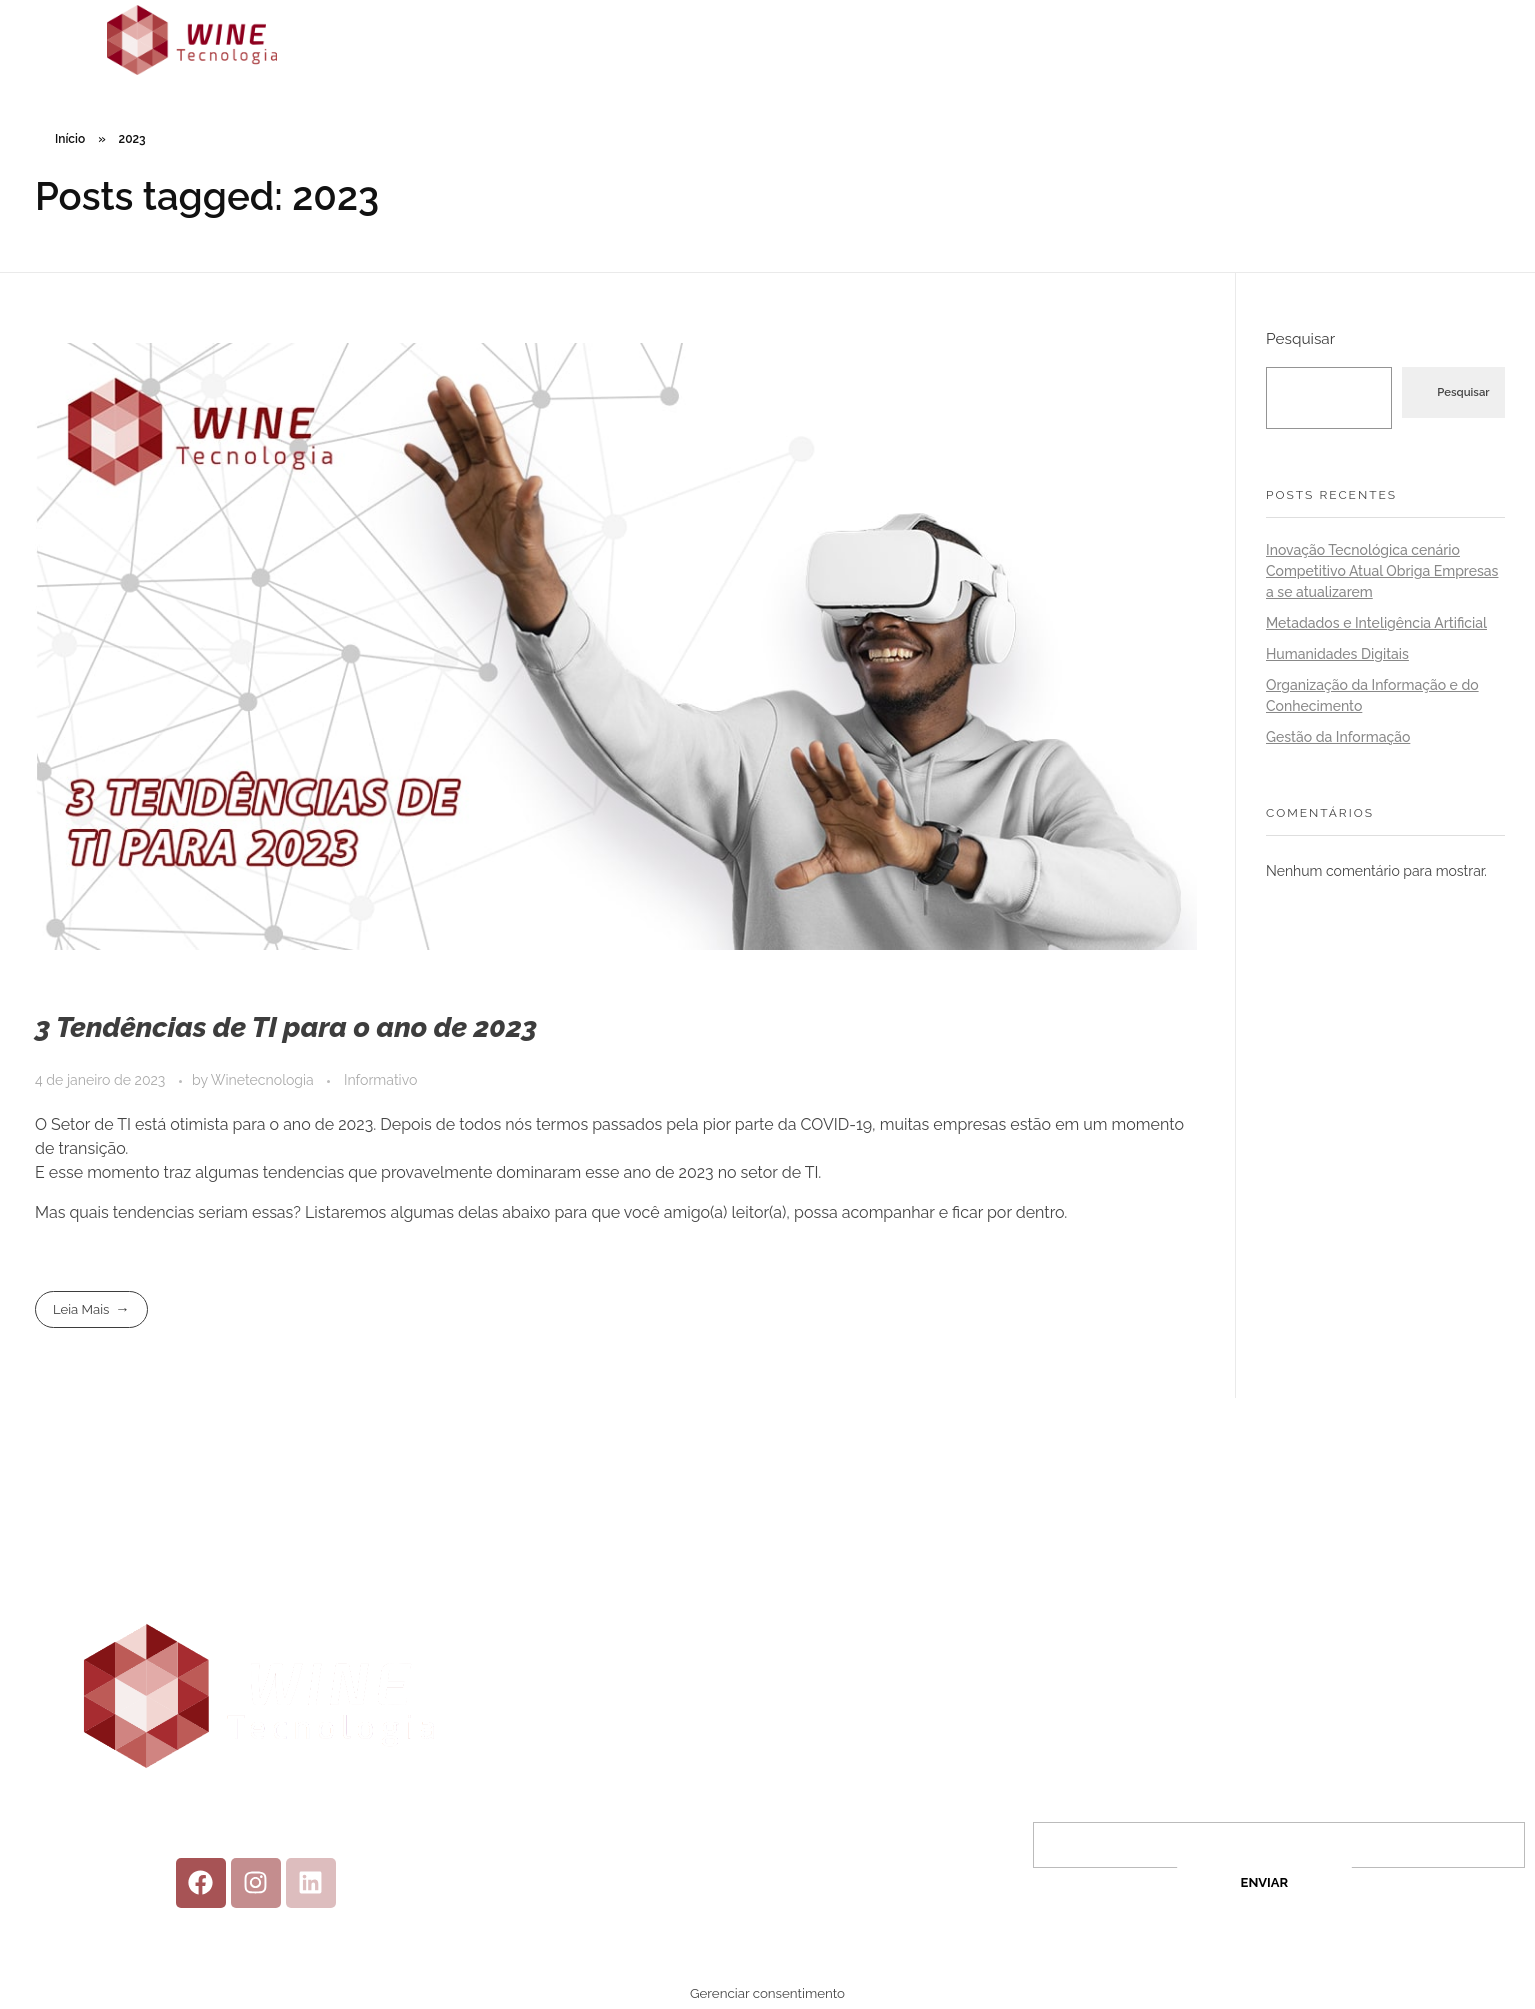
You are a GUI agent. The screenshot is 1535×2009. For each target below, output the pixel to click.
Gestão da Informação (1338, 737)
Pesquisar (1300, 339)
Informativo (380, 1080)
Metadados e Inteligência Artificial (1376, 623)
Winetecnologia (264, 1080)
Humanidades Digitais (1337, 654)
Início (70, 139)
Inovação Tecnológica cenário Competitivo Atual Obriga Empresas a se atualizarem (1382, 571)
